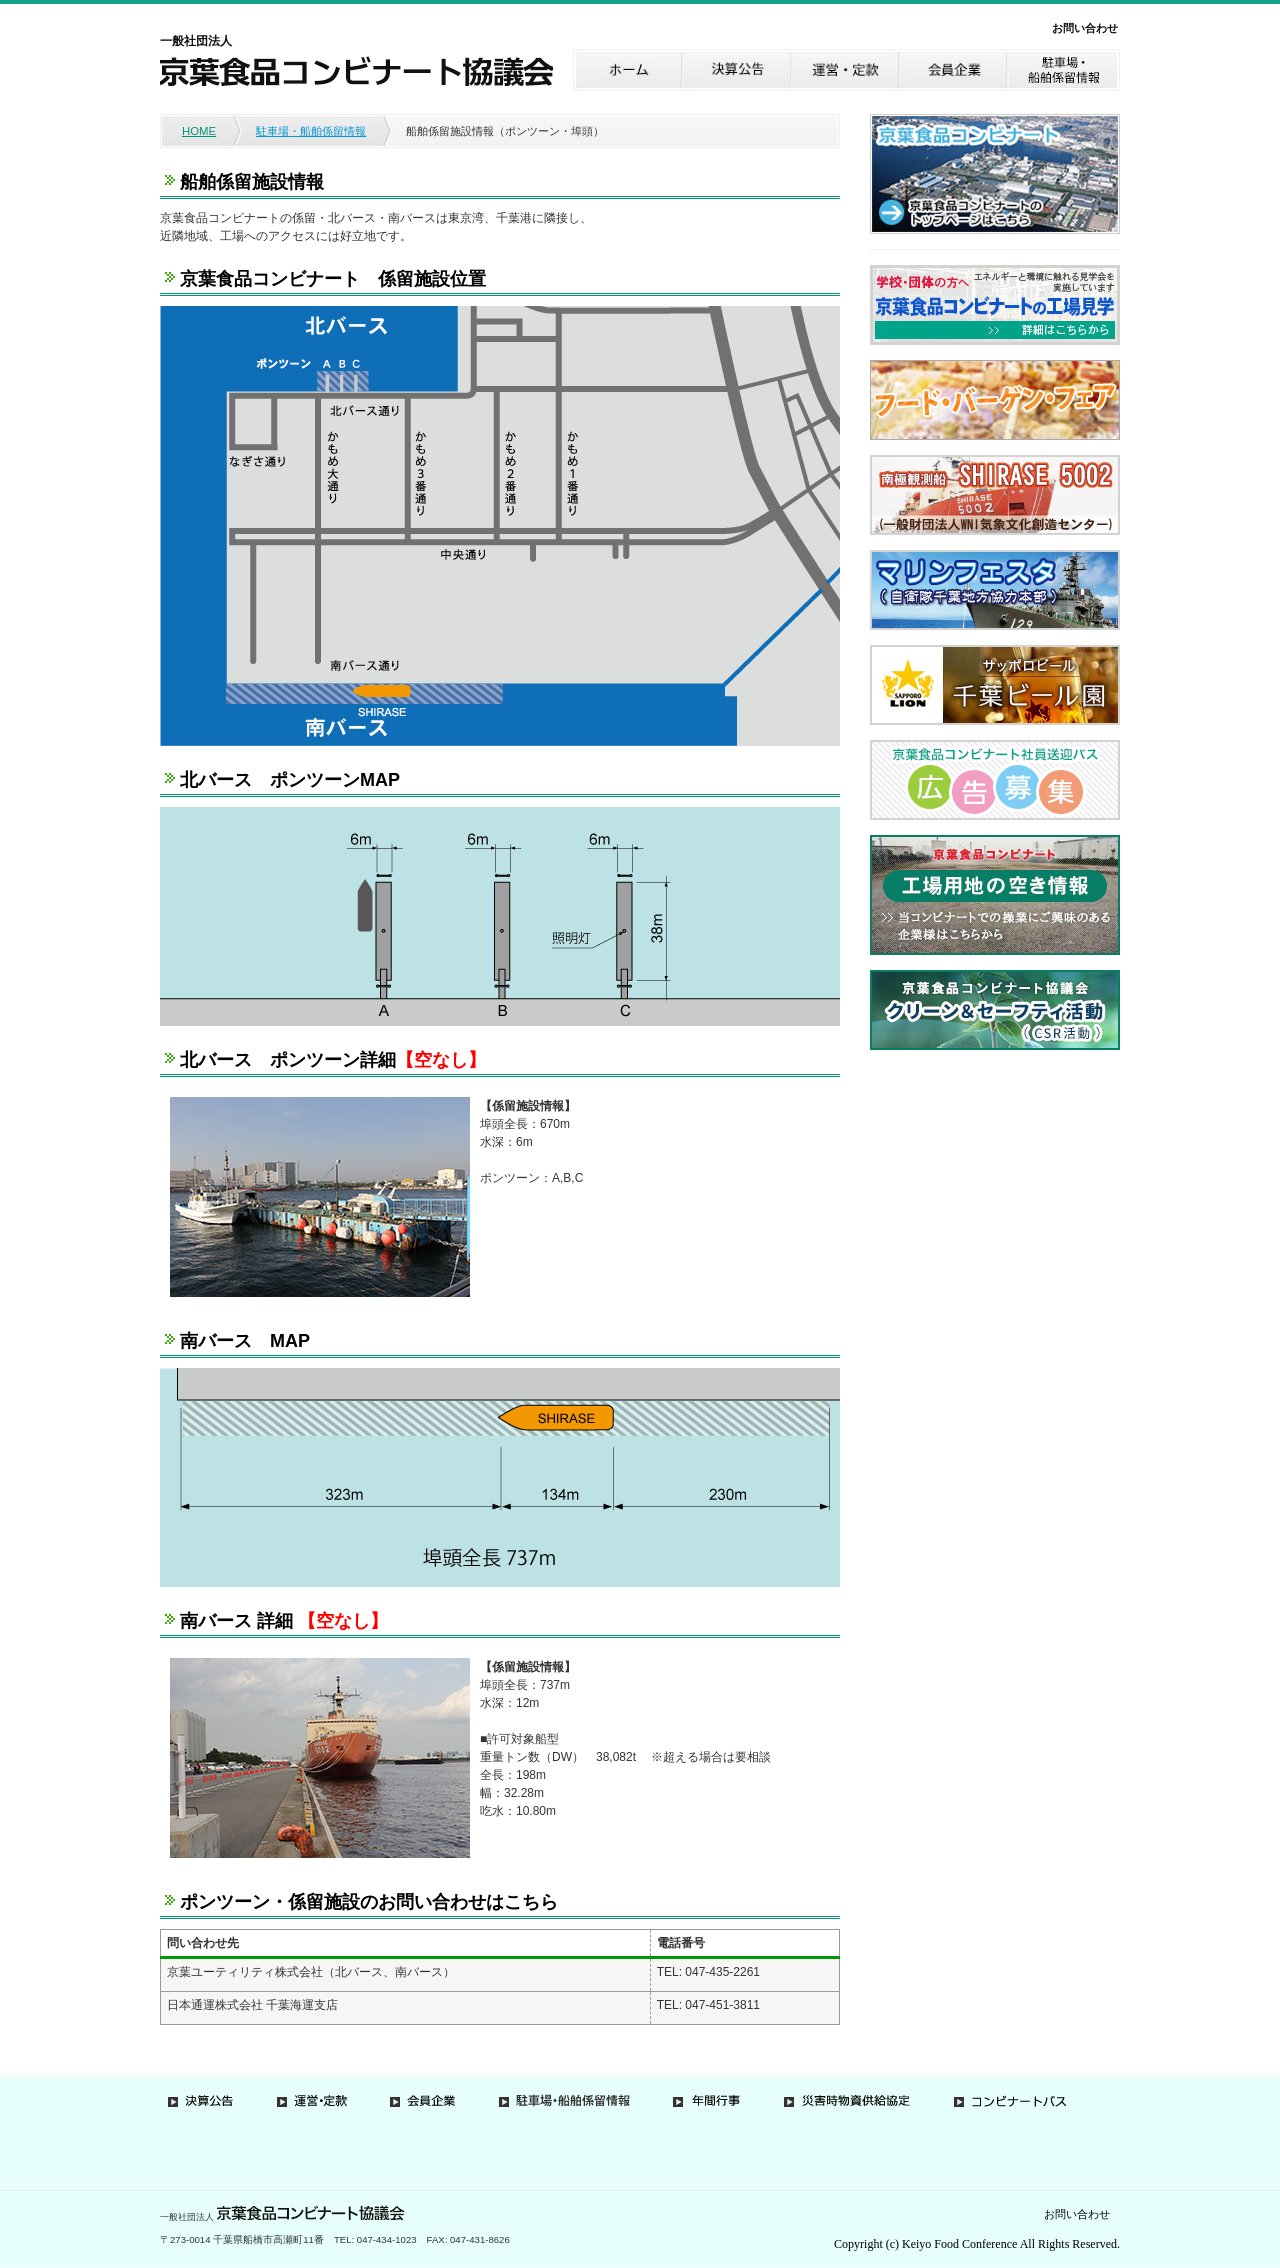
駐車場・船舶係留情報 (311, 131)
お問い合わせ (1085, 28)
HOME (199, 131)
